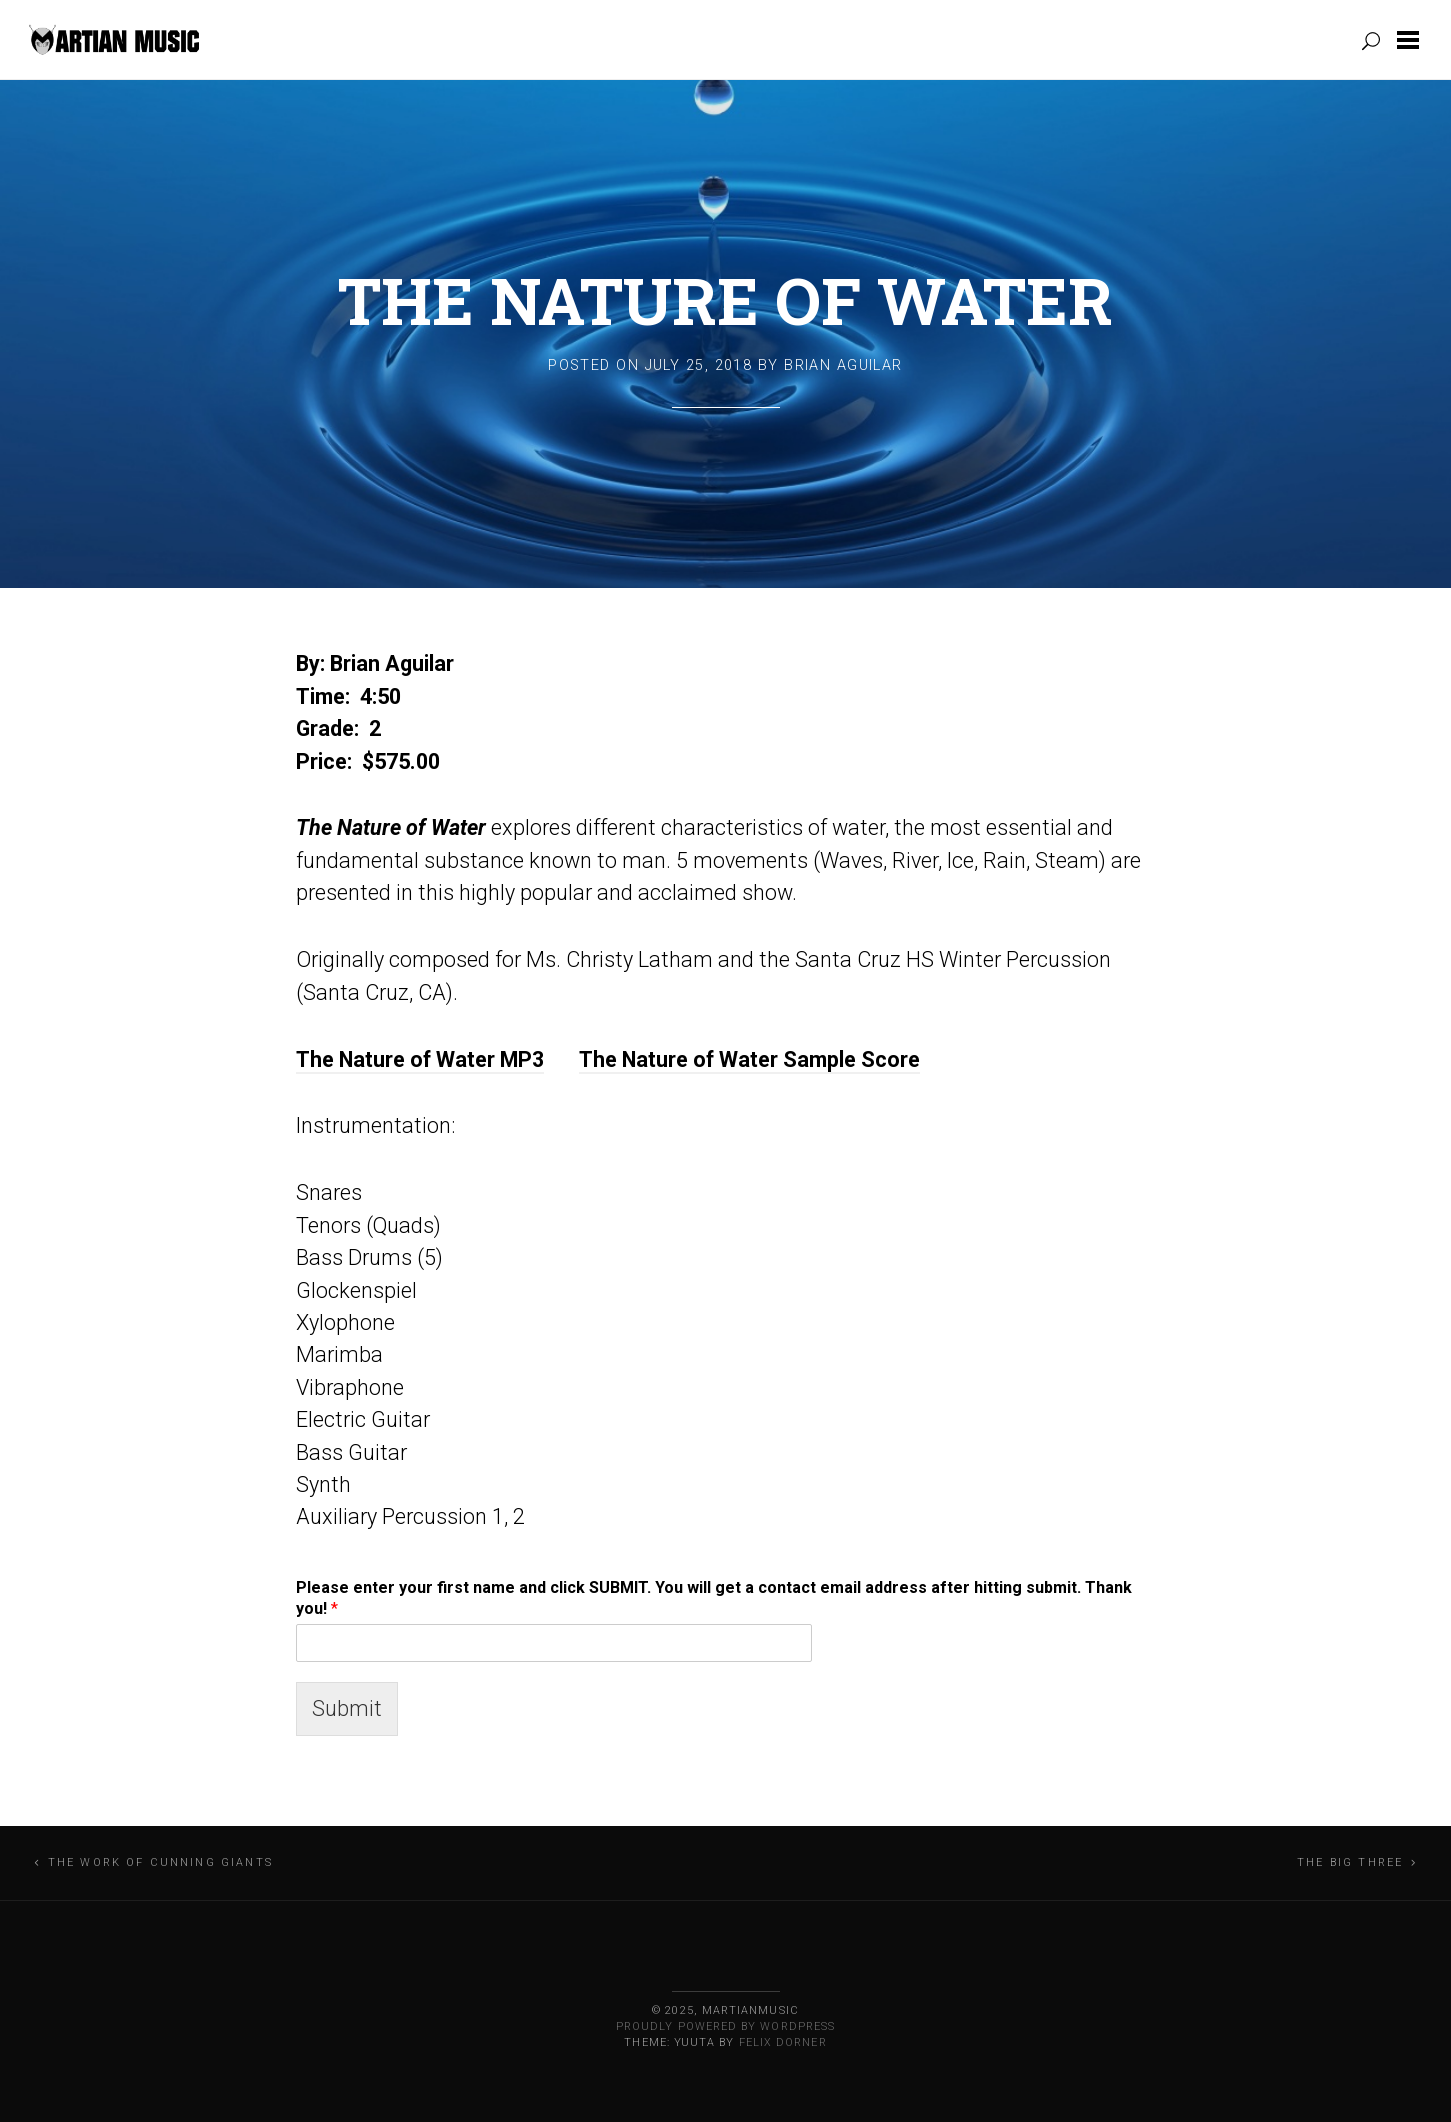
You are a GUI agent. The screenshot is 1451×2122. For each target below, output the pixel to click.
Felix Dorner (783, 2042)
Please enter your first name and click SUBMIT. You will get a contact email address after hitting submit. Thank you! (714, 1598)
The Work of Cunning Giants (160, 1862)
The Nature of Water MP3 (420, 1059)
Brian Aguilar (843, 365)
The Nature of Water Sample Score (749, 1059)
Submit (347, 1708)
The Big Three (1350, 1862)
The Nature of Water (725, 300)
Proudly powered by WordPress (725, 2026)
